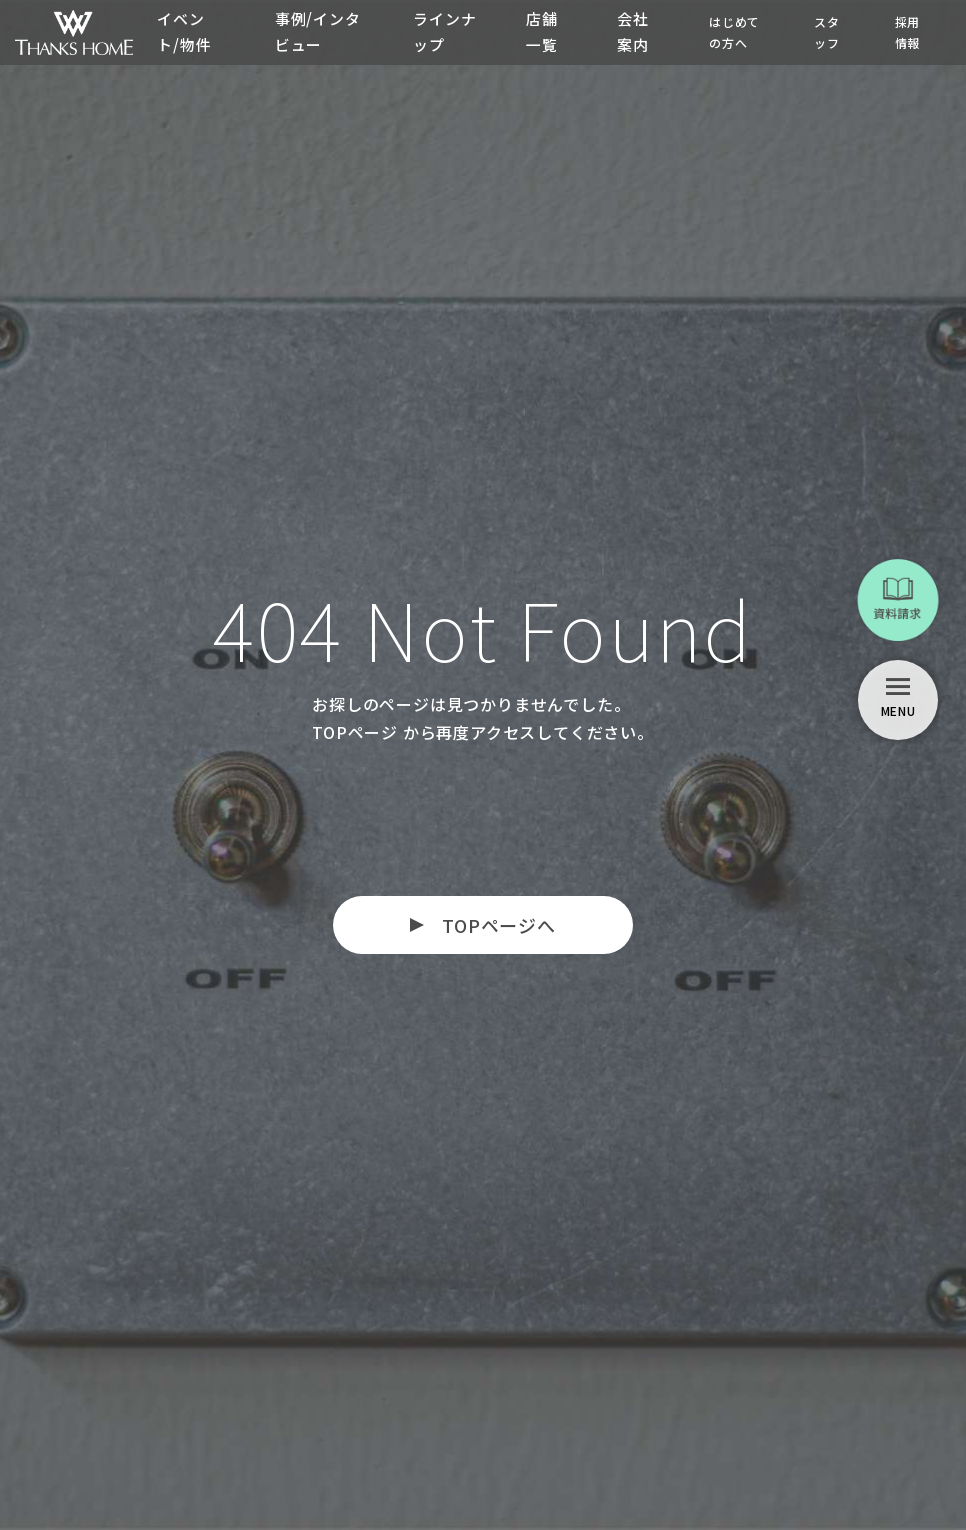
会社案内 (633, 31)
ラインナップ (435, 31)
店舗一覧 (541, 31)
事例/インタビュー (317, 31)
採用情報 (908, 32)
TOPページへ (499, 925)
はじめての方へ (734, 32)
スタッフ (827, 32)
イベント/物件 (184, 31)
